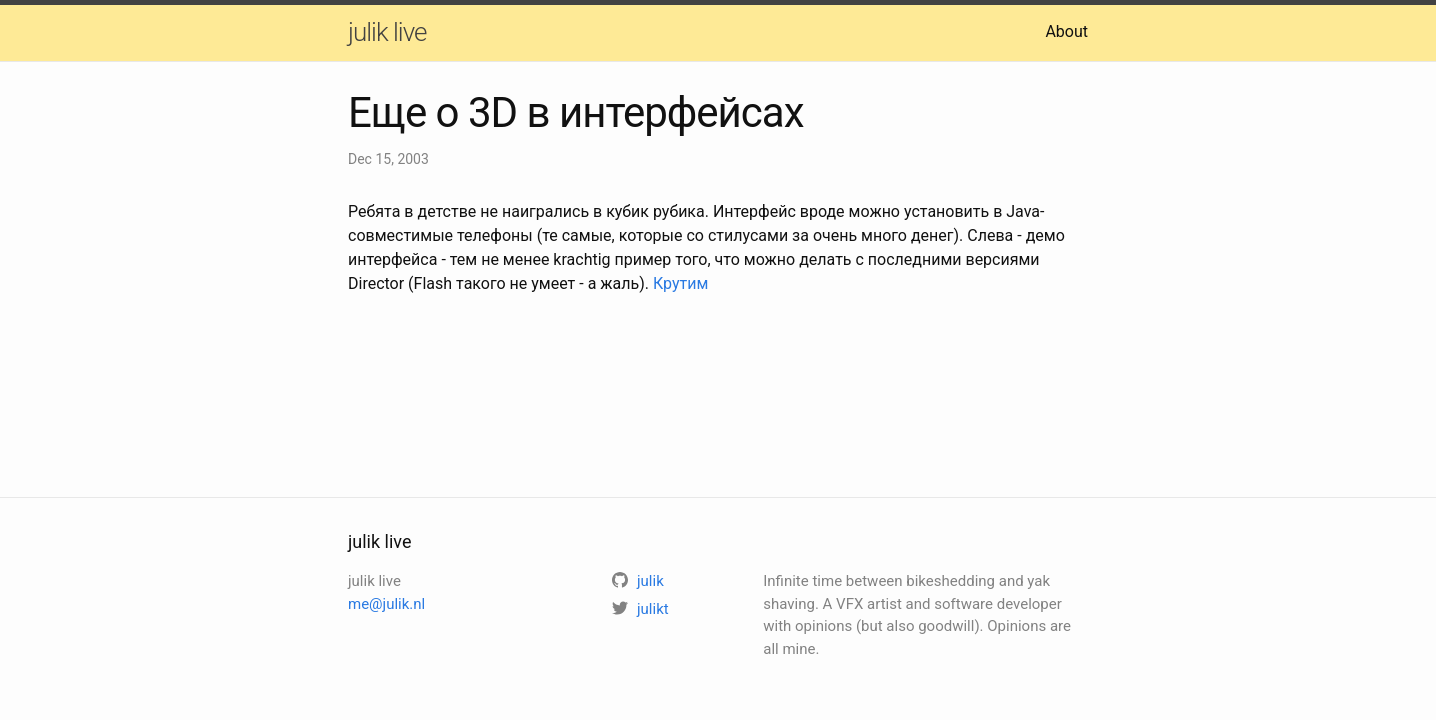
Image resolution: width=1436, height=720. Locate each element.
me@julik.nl (386, 604)
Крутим (680, 283)
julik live (387, 32)
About (1066, 31)
